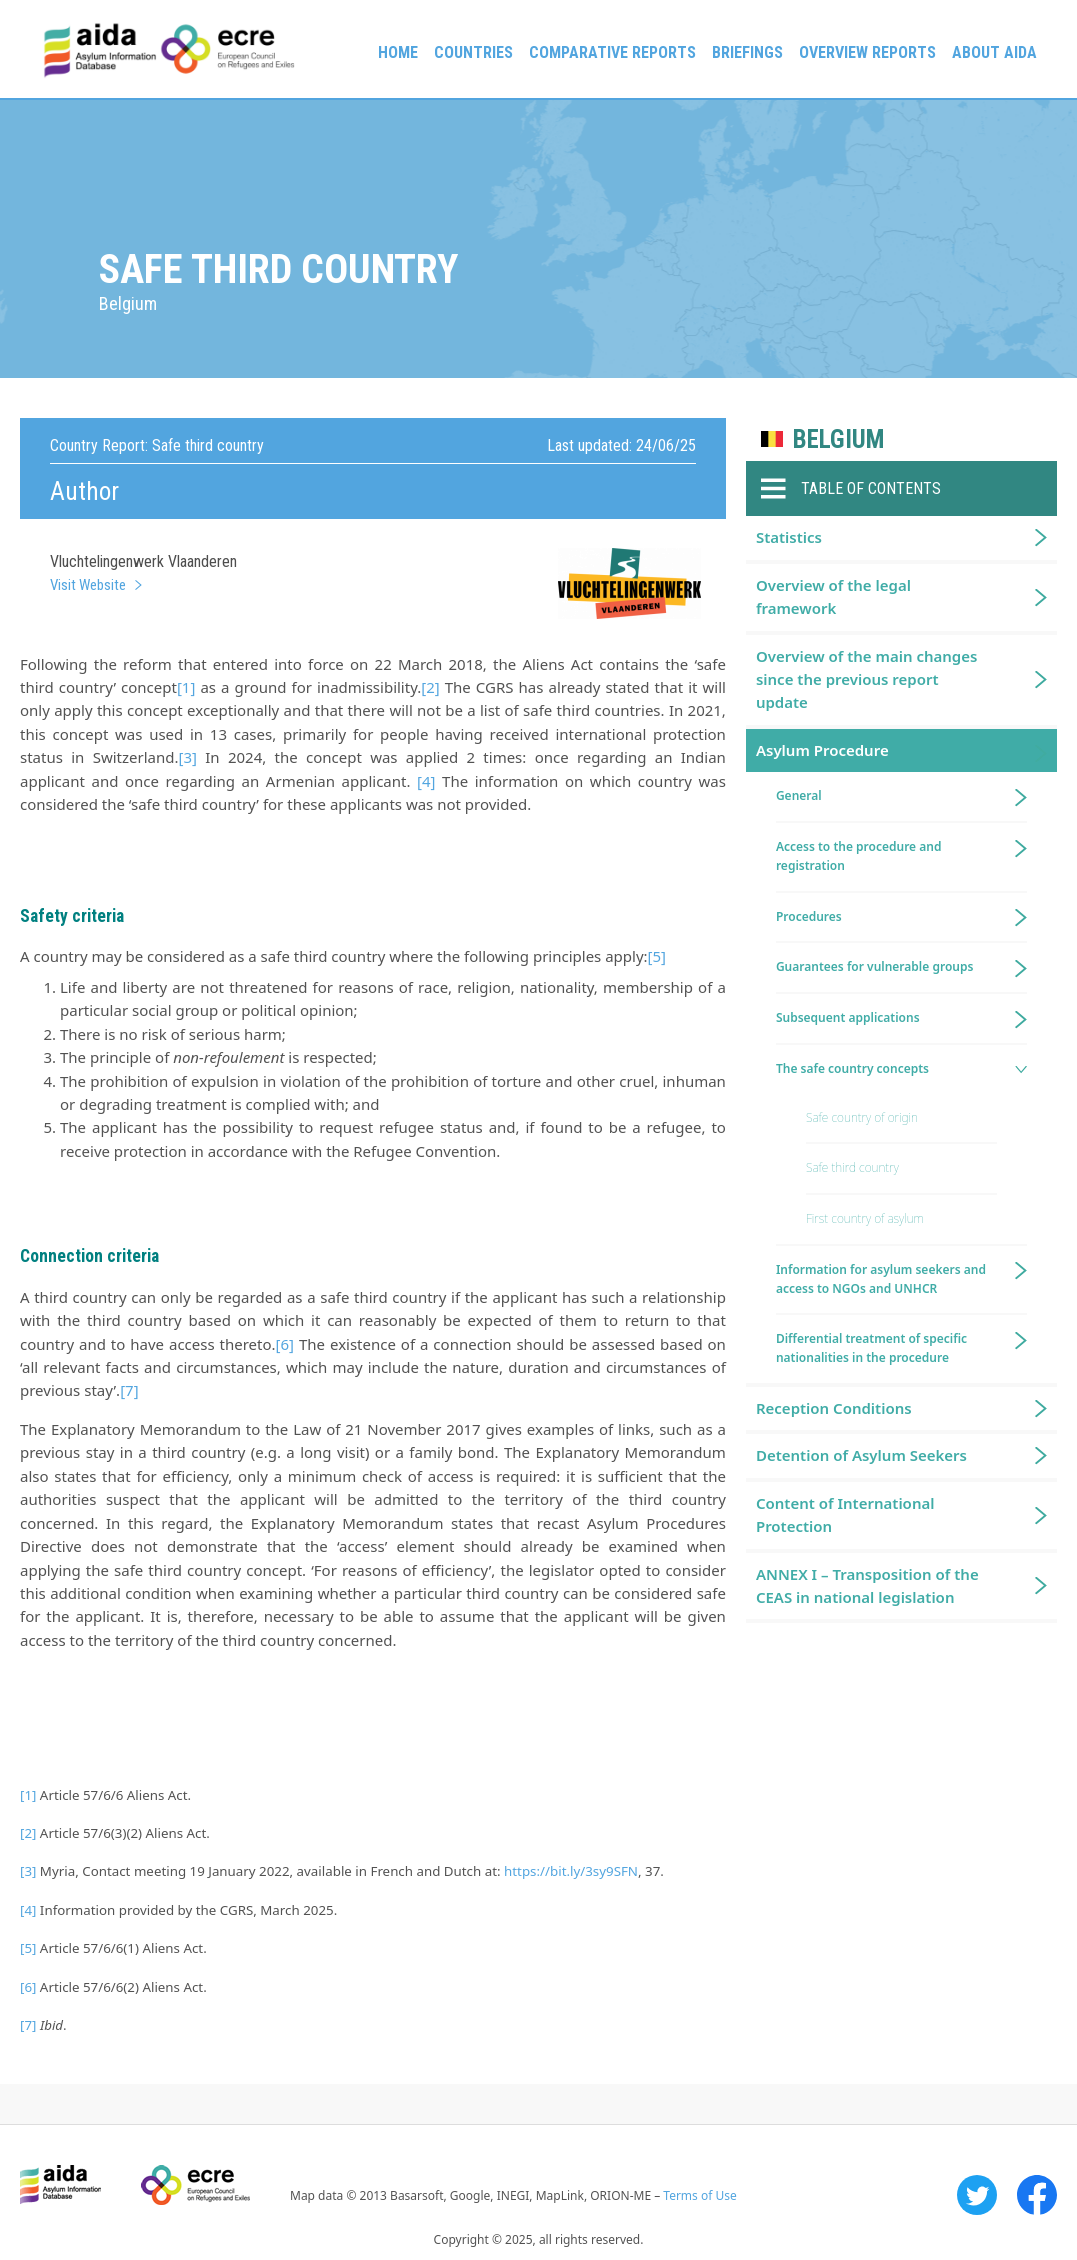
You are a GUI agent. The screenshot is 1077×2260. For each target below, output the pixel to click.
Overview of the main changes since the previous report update (867, 679)
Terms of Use (699, 2195)
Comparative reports (612, 52)
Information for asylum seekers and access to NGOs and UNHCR (881, 1279)
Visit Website (88, 585)
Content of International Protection (845, 1514)
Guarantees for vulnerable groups (874, 966)
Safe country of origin (862, 1117)
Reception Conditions (834, 1408)
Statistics (789, 537)
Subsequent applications (848, 1017)
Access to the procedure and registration (859, 856)
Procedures (809, 916)
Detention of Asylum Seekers (861, 1455)
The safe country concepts (852, 1068)
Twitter (977, 2195)
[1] (186, 687)
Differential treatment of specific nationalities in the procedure (871, 1348)
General (799, 795)
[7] (129, 1390)
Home (398, 52)
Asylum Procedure (822, 750)
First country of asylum (865, 1218)
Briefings (747, 52)
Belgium (838, 439)
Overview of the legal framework (833, 596)
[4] (426, 781)
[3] (187, 757)
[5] (657, 956)
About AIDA (994, 52)
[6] (285, 1344)
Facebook (1037, 2195)
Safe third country (852, 1167)
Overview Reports (867, 52)
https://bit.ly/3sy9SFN (571, 1871)
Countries (473, 52)
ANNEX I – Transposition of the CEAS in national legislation (867, 1585)
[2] (430, 687)
